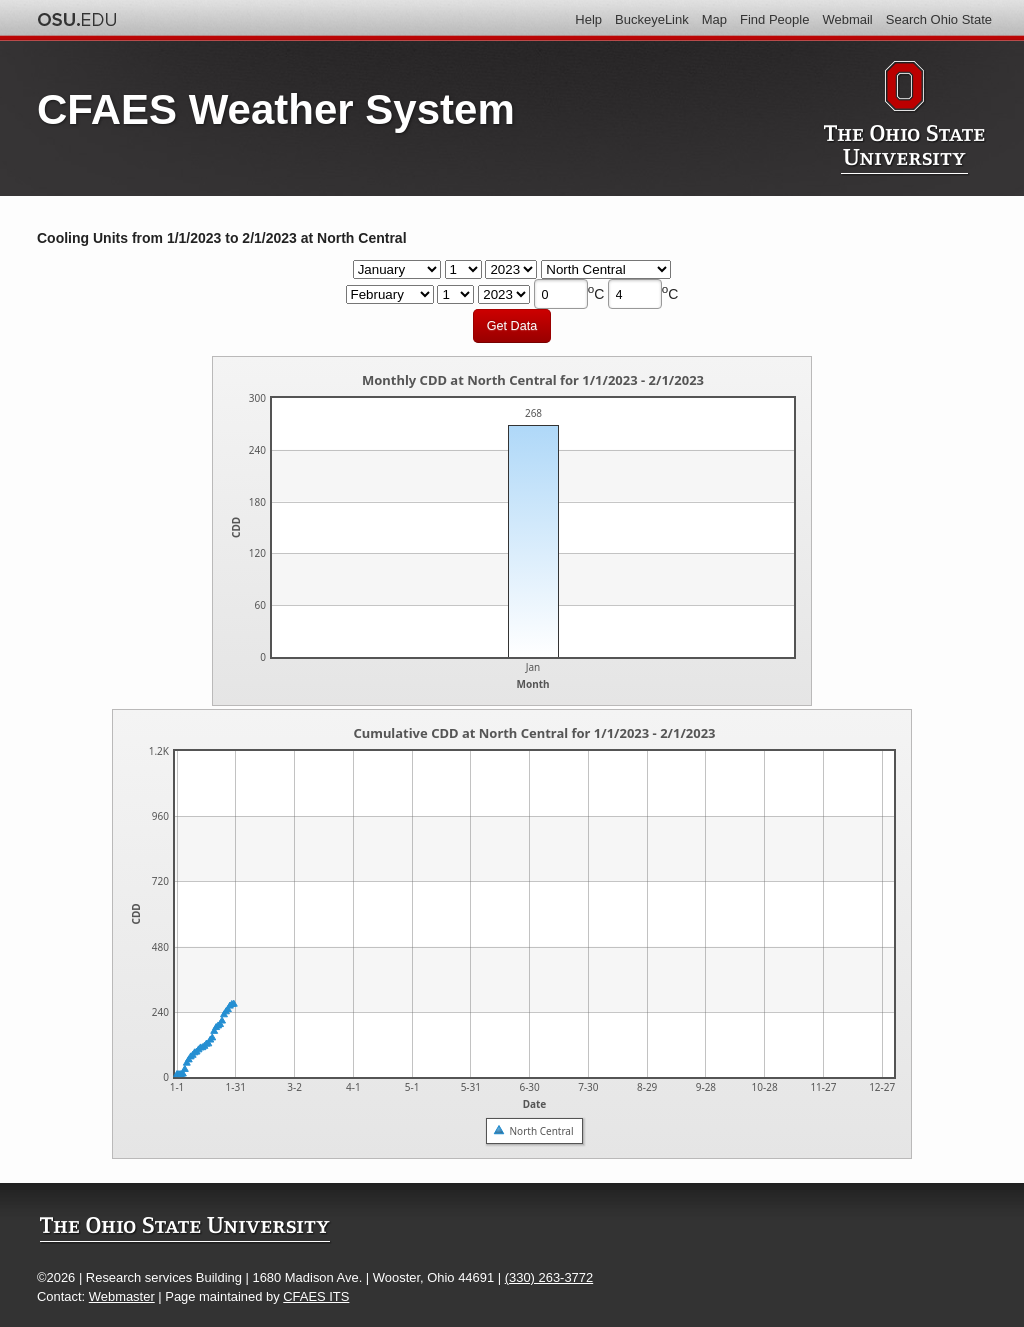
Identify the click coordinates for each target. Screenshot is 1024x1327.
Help (588, 19)
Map (714, 19)
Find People (774, 19)
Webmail (847, 19)
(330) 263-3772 (549, 1277)
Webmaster (122, 1296)
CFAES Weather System (276, 109)
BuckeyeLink (652, 19)
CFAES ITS (316, 1296)
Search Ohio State (939, 19)
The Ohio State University (77, 20)
